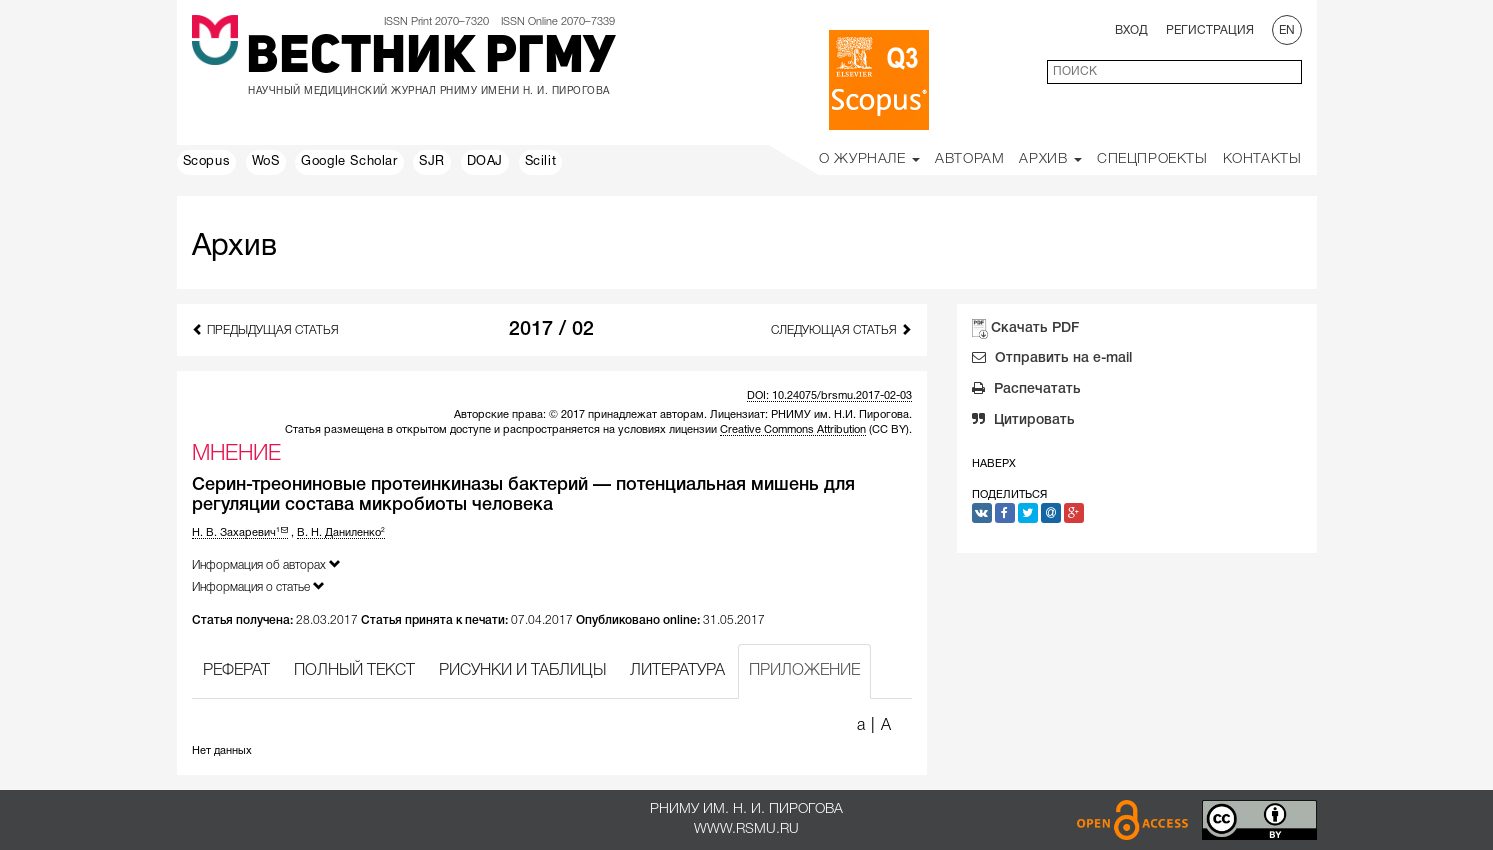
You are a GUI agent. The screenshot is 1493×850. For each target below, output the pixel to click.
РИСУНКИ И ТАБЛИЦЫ (522, 671)
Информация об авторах (266, 564)
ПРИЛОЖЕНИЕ (804, 671)
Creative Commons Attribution (793, 430)
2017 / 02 (551, 330)
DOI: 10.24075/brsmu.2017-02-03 (829, 396)
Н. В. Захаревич (240, 533)
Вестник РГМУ (430, 59)
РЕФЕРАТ (236, 671)
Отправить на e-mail (1052, 360)
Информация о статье (258, 586)
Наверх (994, 464)
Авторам (969, 159)
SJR (432, 162)
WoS (266, 162)
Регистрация (1210, 30)
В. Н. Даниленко (341, 533)
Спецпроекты (1152, 159)
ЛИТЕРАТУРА (677, 671)
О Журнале (869, 159)
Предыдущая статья (265, 329)
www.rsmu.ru (746, 829)
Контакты (1262, 159)
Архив (1050, 159)
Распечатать (1026, 391)
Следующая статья (841, 329)
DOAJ (485, 162)
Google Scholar (349, 162)
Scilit (541, 162)
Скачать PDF (1035, 328)
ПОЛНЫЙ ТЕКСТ (354, 671)
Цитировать (1023, 422)
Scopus (207, 162)
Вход (1131, 30)
